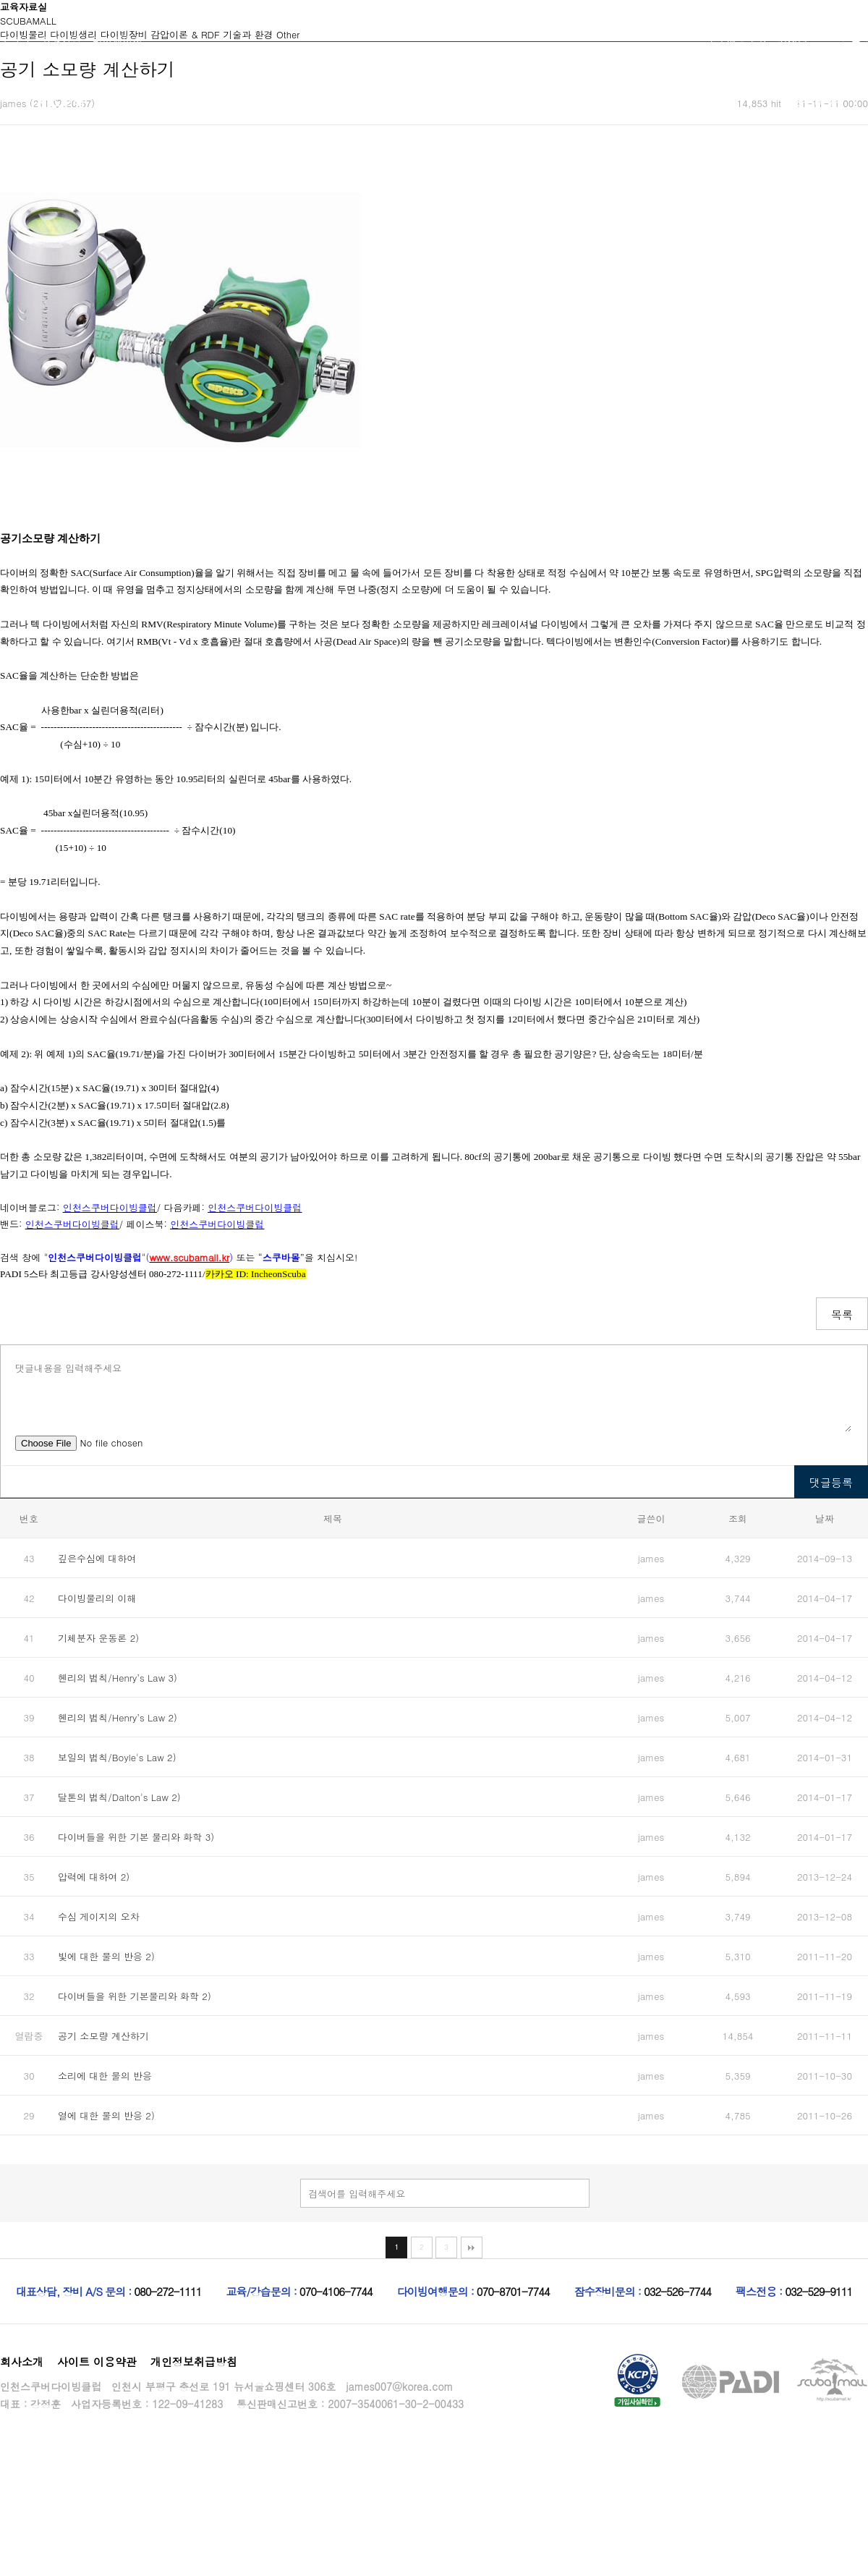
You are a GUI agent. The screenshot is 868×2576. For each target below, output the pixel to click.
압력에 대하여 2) (93, 1877)
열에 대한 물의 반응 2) (106, 2115)
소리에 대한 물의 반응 (105, 2076)
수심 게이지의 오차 (99, 1916)
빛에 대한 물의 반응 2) (106, 1956)
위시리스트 (803, 40)
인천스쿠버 (54, 102)
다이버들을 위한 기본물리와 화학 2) (134, 1996)
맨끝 (471, 2247)
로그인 (15, 40)
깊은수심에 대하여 (97, 1558)
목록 (842, 1314)
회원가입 (61, 40)
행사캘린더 (597, 102)
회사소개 (21, 2361)
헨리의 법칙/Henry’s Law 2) (117, 1717)
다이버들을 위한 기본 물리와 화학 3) (136, 1837)
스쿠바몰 (813, 102)
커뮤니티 (488, 102)
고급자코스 (380, 102)
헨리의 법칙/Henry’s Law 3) (117, 1678)
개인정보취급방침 (193, 2361)
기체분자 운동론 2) (98, 1638)
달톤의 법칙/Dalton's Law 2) (119, 1797)
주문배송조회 (737, 40)
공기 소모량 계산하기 (103, 2036)
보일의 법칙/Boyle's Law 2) (117, 1757)
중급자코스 (271, 102)
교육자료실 (705, 102)
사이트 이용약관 (97, 2361)
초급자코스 (163, 102)
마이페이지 (117, 40)
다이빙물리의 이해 (97, 1598)
